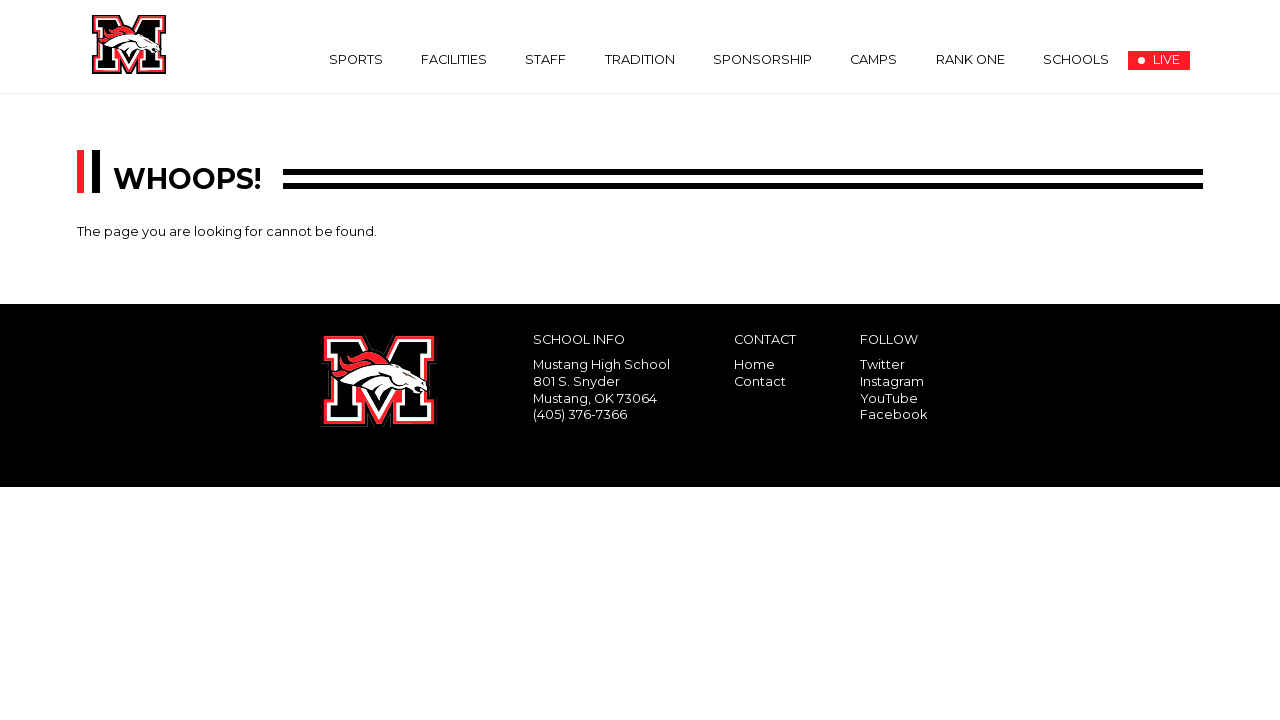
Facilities (454, 59)
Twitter (882, 364)
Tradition (640, 59)
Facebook (893, 414)
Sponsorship (762, 59)
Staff (545, 59)
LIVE (1159, 59)
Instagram (892, 381)
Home (754, 364)
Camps (873, 59)
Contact (760, 381)
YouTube (889, 398)
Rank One (970, 59)
